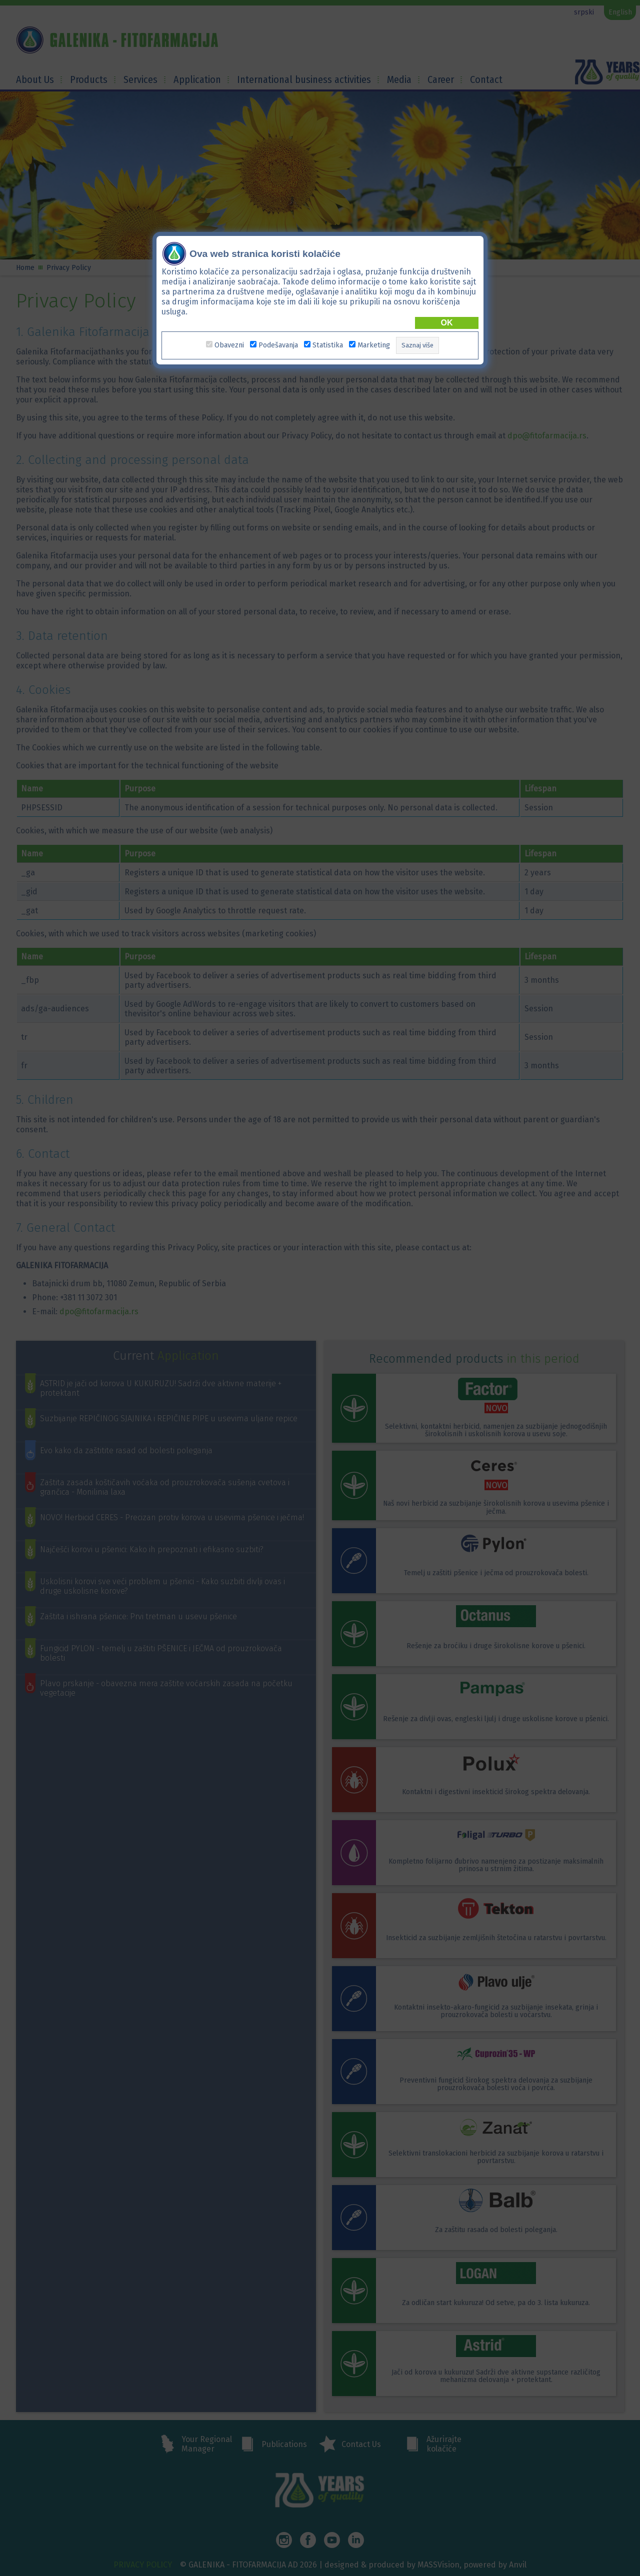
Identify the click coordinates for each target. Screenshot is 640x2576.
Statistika (327, 345)
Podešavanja (278, 345)
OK (447, 322)
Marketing (374, 345)
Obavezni (229, 345)
